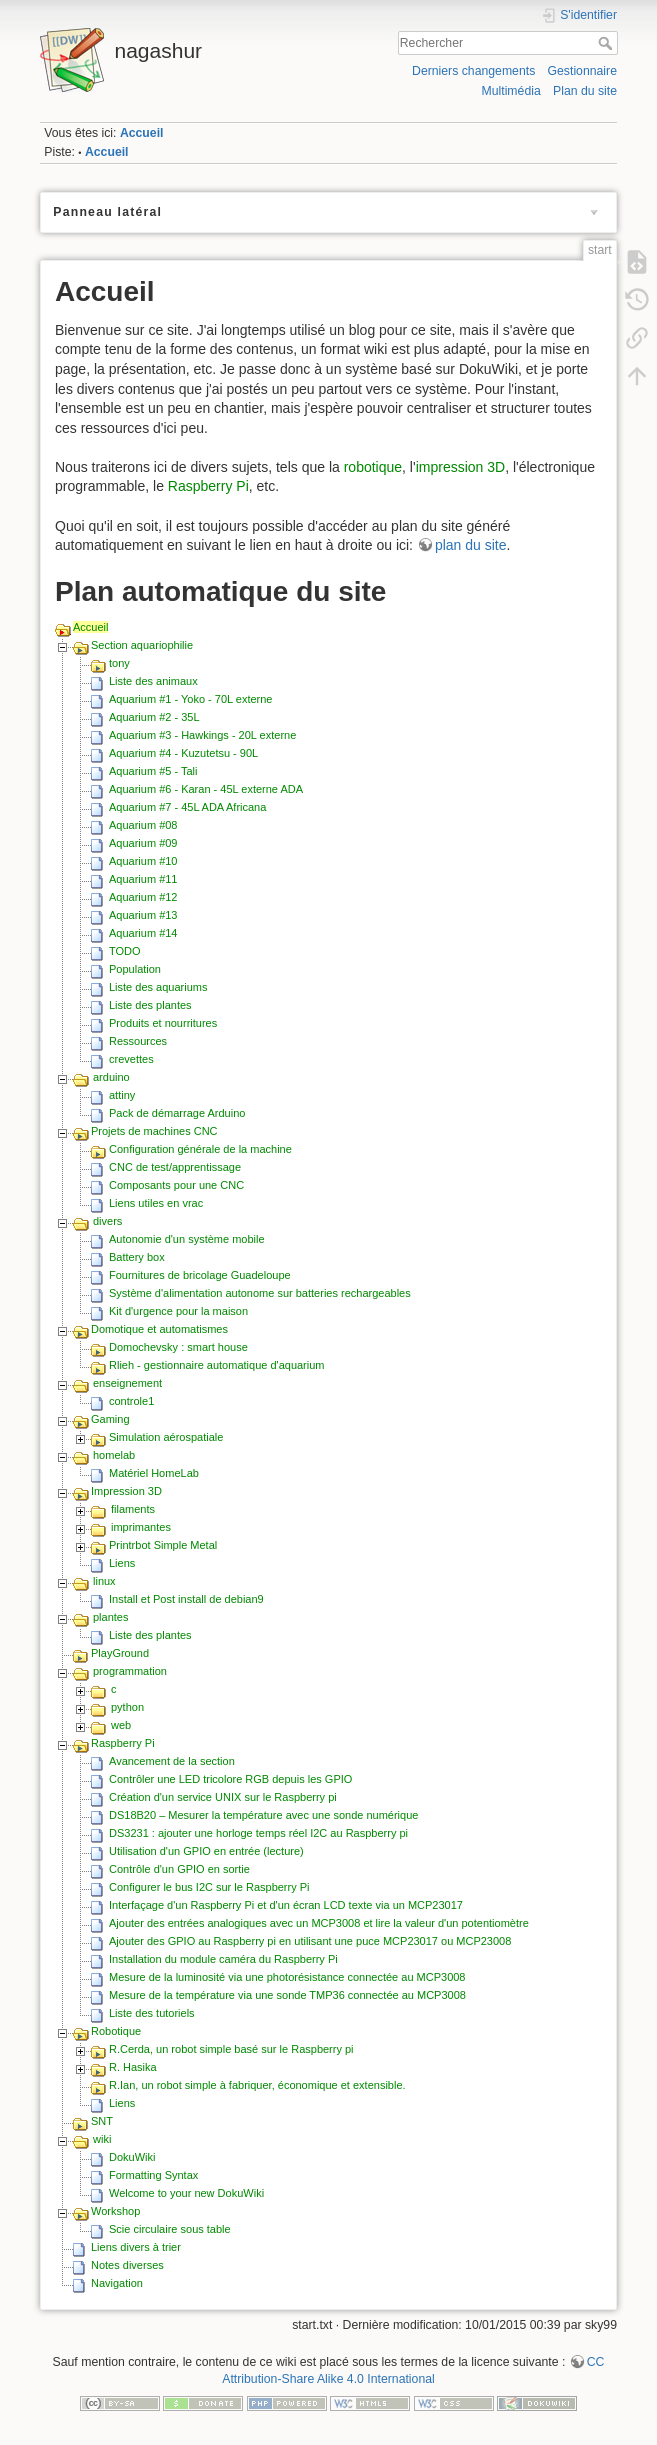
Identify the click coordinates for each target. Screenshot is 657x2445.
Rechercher (607, 43)
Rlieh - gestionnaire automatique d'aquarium (217, 1365)
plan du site (471, 545)
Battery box (137, 1257)
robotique (373, 467)
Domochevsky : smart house (178, 1347)
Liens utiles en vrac (156, 1203)
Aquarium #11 (143, 879)
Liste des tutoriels (152, 2013)
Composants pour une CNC (176, 1185)
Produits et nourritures (163, 1023)
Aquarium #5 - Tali (153, 771)
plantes (110, 1617)
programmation (130, 1671)
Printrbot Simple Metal (163, 1545)
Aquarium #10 (143, 861)
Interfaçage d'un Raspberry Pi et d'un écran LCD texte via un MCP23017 (286, 1905)
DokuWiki (132, 2157)
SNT (102, 2121)
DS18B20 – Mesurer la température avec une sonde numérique (263, 1815)
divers (107, 1221)
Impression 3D (126, 1491)
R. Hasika (133, 2067)
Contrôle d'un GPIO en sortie (179, 1869)
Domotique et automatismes (159, 1329)
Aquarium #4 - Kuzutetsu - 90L (183, 753)
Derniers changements (473, 71)
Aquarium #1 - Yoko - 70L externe (190, 699)
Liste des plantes (150, 1005)
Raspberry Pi (208, 486)
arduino (111, 1077)
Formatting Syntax (153, 2175)
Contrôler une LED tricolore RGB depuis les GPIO (230, 1779)
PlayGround (120, 1653)
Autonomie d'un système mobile (187, 1239)
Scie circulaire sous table (170, 2229)
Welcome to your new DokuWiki (186, 2193)
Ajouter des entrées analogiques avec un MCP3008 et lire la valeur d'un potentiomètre (319, 1923)
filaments (133, 1509)
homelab (114, 1455)
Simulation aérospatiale (166, 1437)
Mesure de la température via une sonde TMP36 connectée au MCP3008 (287, 1995)
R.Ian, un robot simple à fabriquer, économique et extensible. (257, 2085)
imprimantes (141, 1527)
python (127, 1707)
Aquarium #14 (143, 933)
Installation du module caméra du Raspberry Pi (223, 1959)
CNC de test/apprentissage (175, 1167)
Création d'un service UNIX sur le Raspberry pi (223, 1797)
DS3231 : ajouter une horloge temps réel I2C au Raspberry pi (258, 1833)
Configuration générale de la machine (200, 1149)
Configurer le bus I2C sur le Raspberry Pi (209, 1887)
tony (119, 663)
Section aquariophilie (142, 645)
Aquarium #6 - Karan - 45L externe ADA (206, 789)
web (121, 1725)
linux (104, 1581)
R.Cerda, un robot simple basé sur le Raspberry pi (231, 2049)
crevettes (131, 1059)
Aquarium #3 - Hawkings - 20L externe (202, 735)
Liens (122, 1563)
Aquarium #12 (143, 897)
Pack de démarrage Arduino (177, 1113)
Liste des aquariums (158, 987)
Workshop (115, 2211)
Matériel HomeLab (154, 1473)
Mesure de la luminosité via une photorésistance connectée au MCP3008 (287, 1977)
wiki (102, 2139)
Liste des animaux (153, 681)
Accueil (142, 133)
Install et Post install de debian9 (186, 1599)
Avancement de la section (172, 1761)
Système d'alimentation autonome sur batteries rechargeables (260, 1293)
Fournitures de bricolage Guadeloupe (200, 1275)
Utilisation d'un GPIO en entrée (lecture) (206, 1851)
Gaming (110, 1419)
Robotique (116, 2031)
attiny (122, 1095)
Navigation (117, 2283)
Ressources (138, 1041)
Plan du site (585, 91)
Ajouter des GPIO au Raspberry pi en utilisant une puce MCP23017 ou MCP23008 (310, 1941)
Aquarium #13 (143, 915)
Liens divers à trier (136, 2247)
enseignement (127, 1383)
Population (135, 969)
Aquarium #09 (143, 843)
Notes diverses (127, 2265)
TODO (125, 951)
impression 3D (460, 467)
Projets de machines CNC (154, 1131)
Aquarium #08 (143, 825)
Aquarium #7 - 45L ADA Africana (187, 807)
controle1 (131, 1401)
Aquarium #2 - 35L (154, 717)
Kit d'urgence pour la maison (178, 1311)
